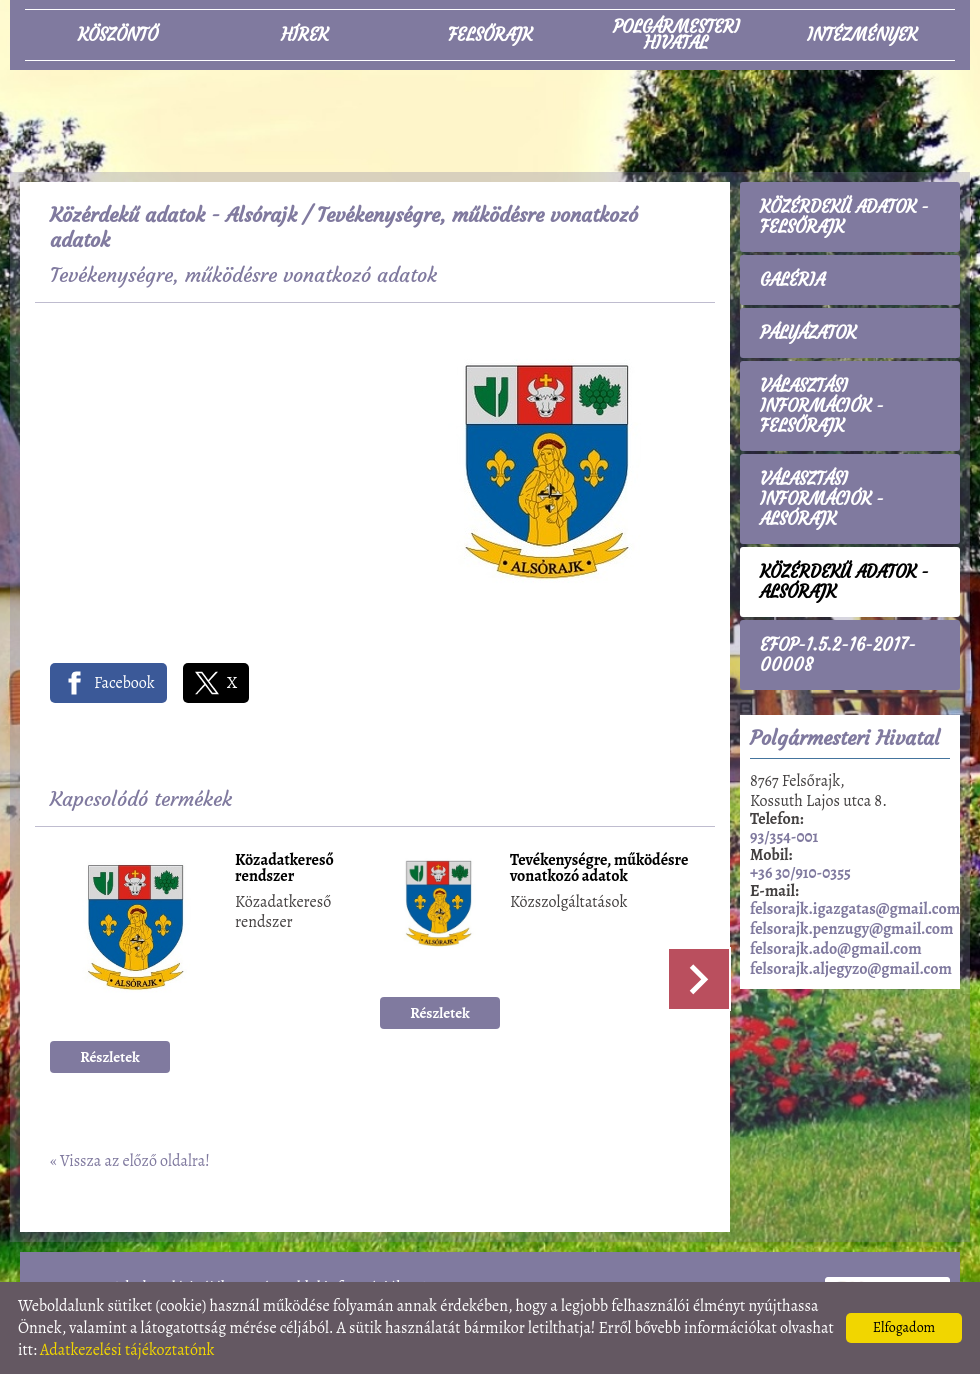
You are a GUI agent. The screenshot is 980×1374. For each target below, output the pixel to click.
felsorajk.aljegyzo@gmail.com (851, 969)
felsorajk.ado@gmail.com (836, 949)
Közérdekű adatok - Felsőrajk (844, 217)
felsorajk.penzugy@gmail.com (851, 929)
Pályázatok (808, 333)
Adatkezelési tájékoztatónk (127, 1350)
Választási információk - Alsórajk (822, 499)
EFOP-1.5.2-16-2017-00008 (838, 655)
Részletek (110, 1057)
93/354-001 (784, 837)
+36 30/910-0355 (800, 873)
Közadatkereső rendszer (284, 869)
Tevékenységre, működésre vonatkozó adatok (599, 869)
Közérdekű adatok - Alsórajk (173, 214)
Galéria (792, 280)
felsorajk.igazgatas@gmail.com (855, 909)
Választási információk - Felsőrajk (822, 406)
